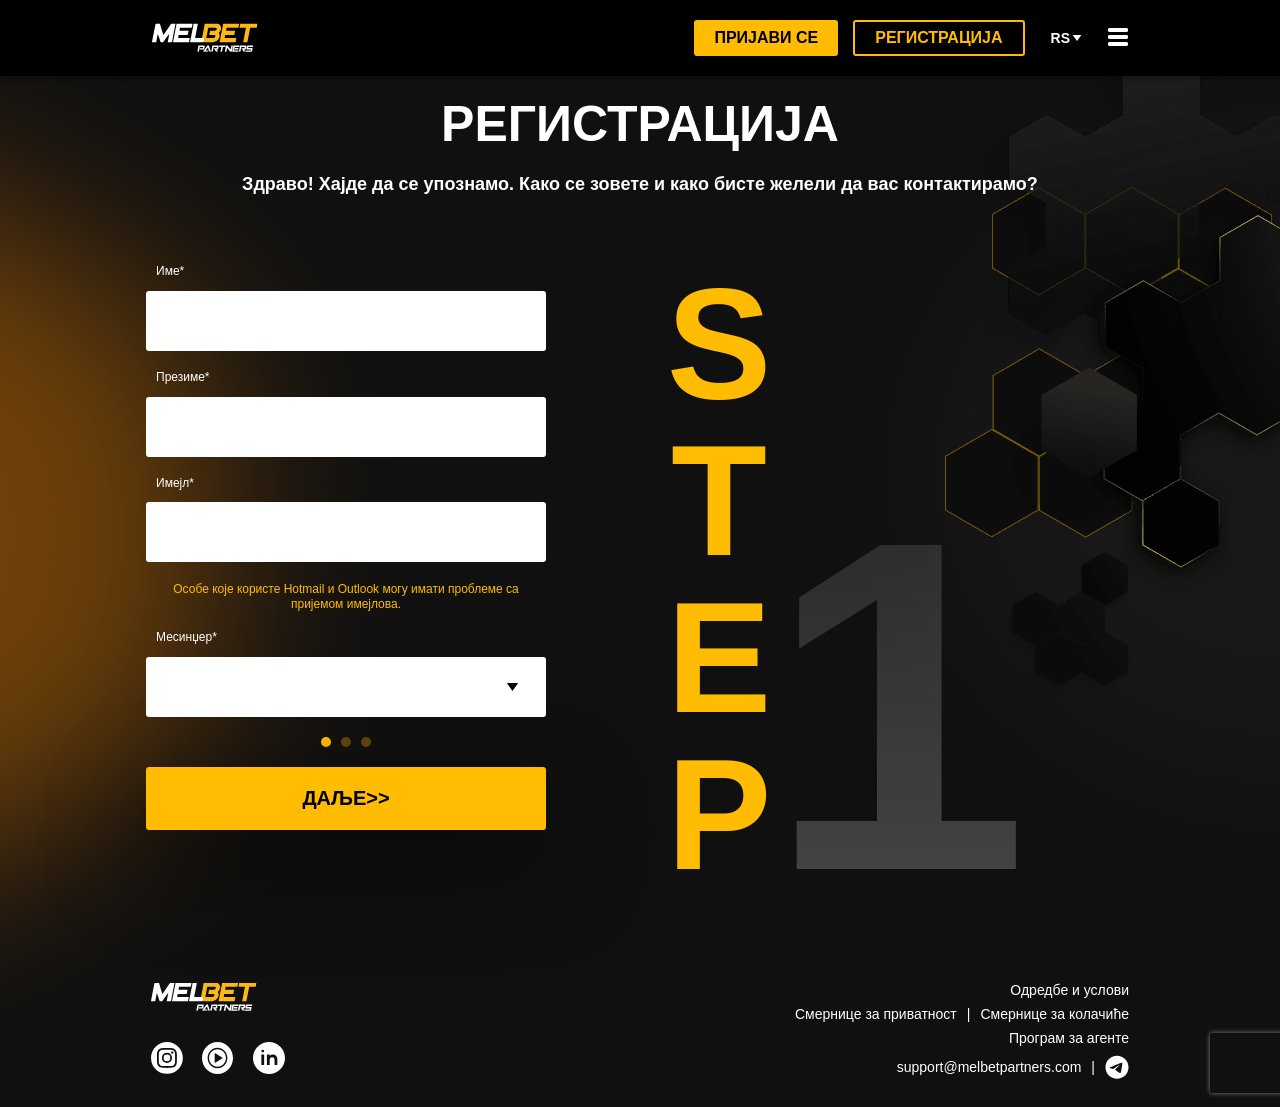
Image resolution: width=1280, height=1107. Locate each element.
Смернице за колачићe (1050, 1013)
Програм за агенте (1066, 1037)
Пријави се (764, 37)
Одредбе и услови (1068, 989)
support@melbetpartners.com (986, 1067)
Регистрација (938, 37)
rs (1067, 38)
